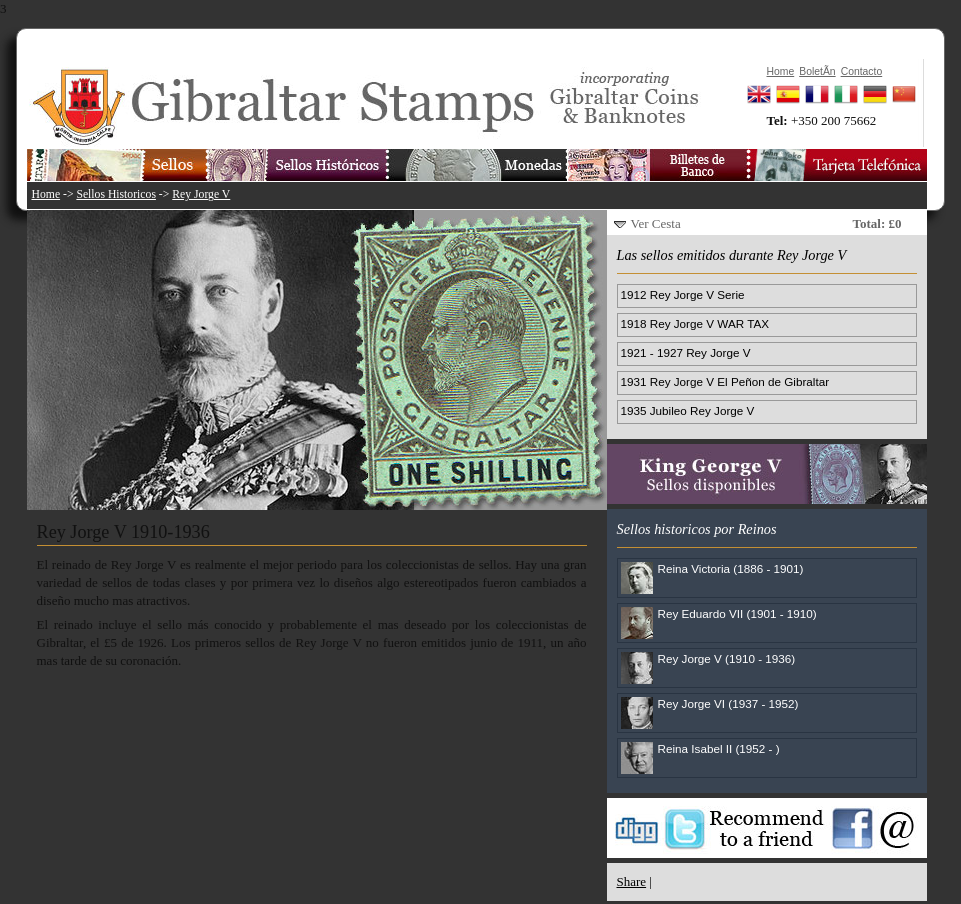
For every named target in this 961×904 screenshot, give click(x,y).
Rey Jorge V (201, 194)
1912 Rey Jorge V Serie (683, 294)
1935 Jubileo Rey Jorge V (688, 410)
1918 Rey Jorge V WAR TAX (695, 323)
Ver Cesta (656, 223)
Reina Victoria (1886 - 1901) (731, 568)
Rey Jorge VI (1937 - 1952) (728, 703)
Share (632, 881)
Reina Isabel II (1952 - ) (719, 748)
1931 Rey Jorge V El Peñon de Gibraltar (725, 381)
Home (46, 194)
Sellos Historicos (116, 194)
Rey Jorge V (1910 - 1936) (727, 658)
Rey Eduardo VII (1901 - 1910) (737, 613)
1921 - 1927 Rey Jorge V (686, 352)
